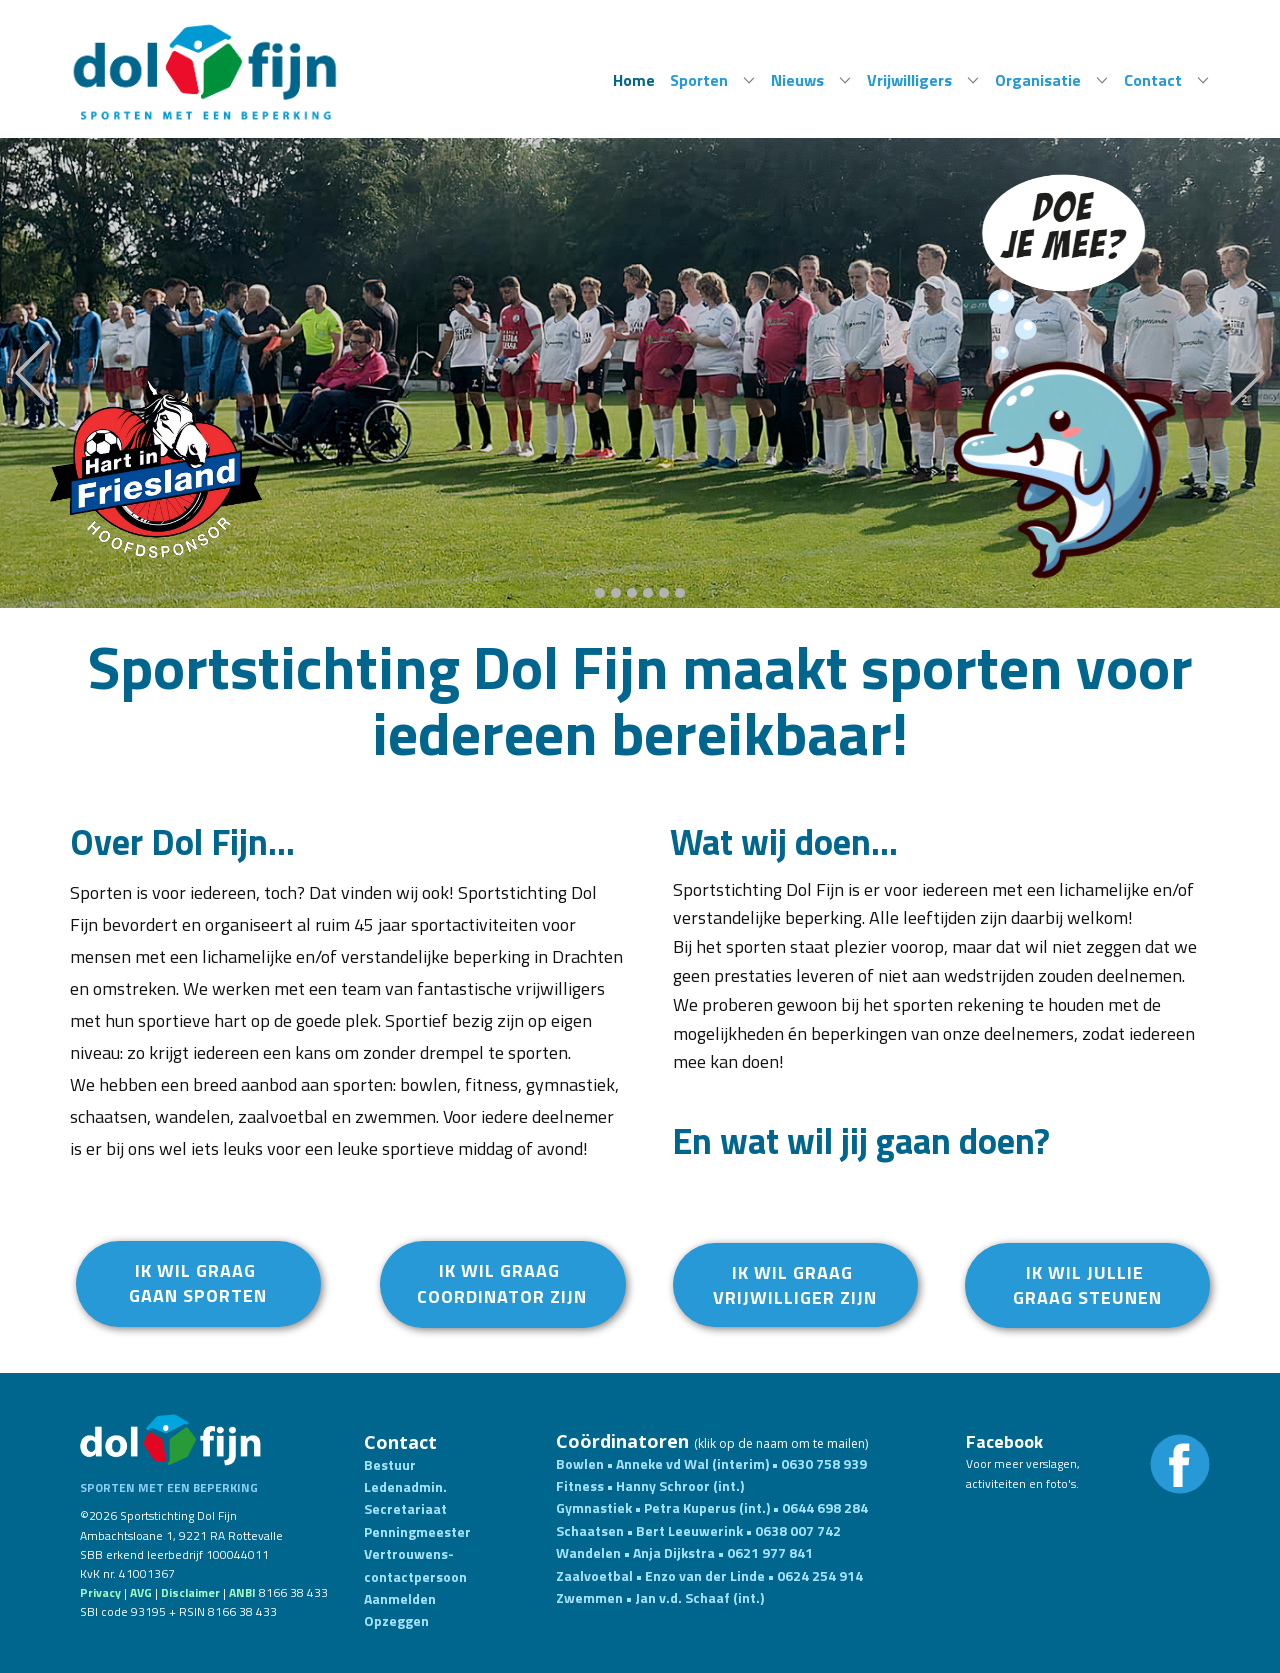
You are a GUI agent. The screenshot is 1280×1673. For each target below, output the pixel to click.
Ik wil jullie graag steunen (1087, 1285)
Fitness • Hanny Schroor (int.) (651, 1485)
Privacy (100, 1592)
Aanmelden (400, 1598)
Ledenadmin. (405, 1486)
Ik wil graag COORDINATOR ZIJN (502, 1283)
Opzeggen (396, 1620)
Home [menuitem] (634, 80)
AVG (141, 1592)
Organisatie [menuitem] (1038, 80)
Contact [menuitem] (1153, 80)
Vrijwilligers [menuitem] (909, 80)
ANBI (242, 1592)
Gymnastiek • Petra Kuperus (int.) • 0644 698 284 (712, 1507)
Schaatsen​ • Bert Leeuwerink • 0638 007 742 (698, 1530)
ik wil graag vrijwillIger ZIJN (795, 1285)
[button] (32, 373)
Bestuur (390, 1464)
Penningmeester (417, 1531)
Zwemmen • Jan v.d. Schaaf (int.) (661, 1597)
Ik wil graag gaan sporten (198, 1283)
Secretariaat (405, 1508)
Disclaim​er (190, 1592)
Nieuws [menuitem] (797, 80)
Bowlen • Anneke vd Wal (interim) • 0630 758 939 (711, 1463)
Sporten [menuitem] (699, 80)
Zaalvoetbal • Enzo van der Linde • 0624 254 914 (709, 1575)
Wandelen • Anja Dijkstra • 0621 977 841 (684, 1552)
